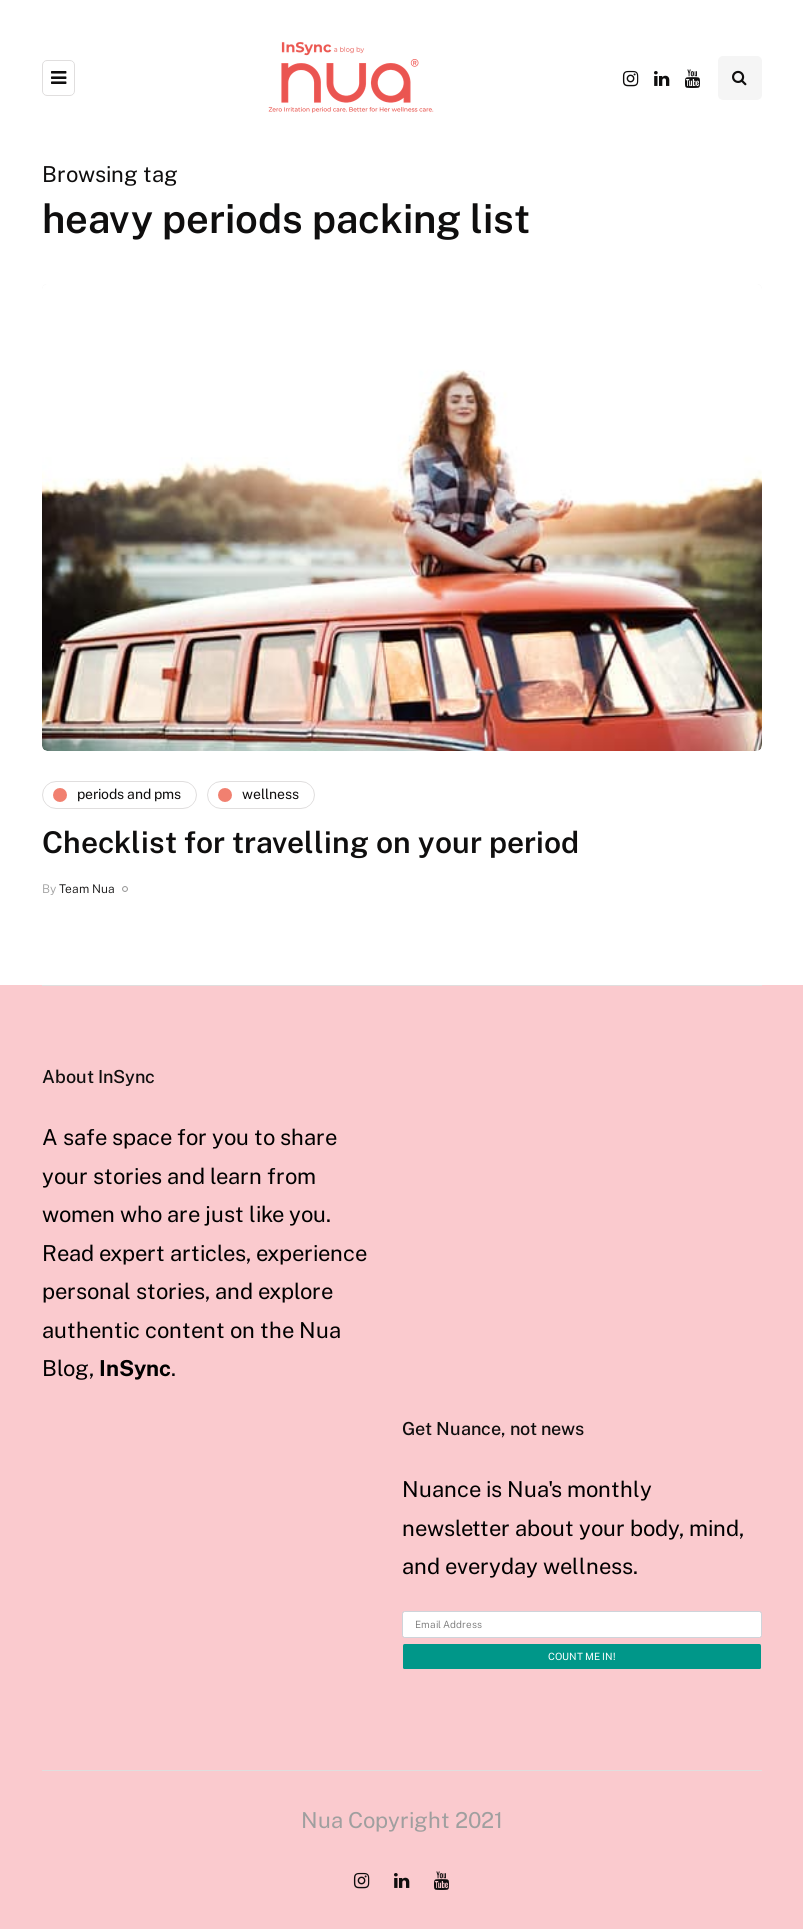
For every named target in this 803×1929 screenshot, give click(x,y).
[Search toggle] (740, 78)
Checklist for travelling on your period (310, 842)
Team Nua (87, 889)
